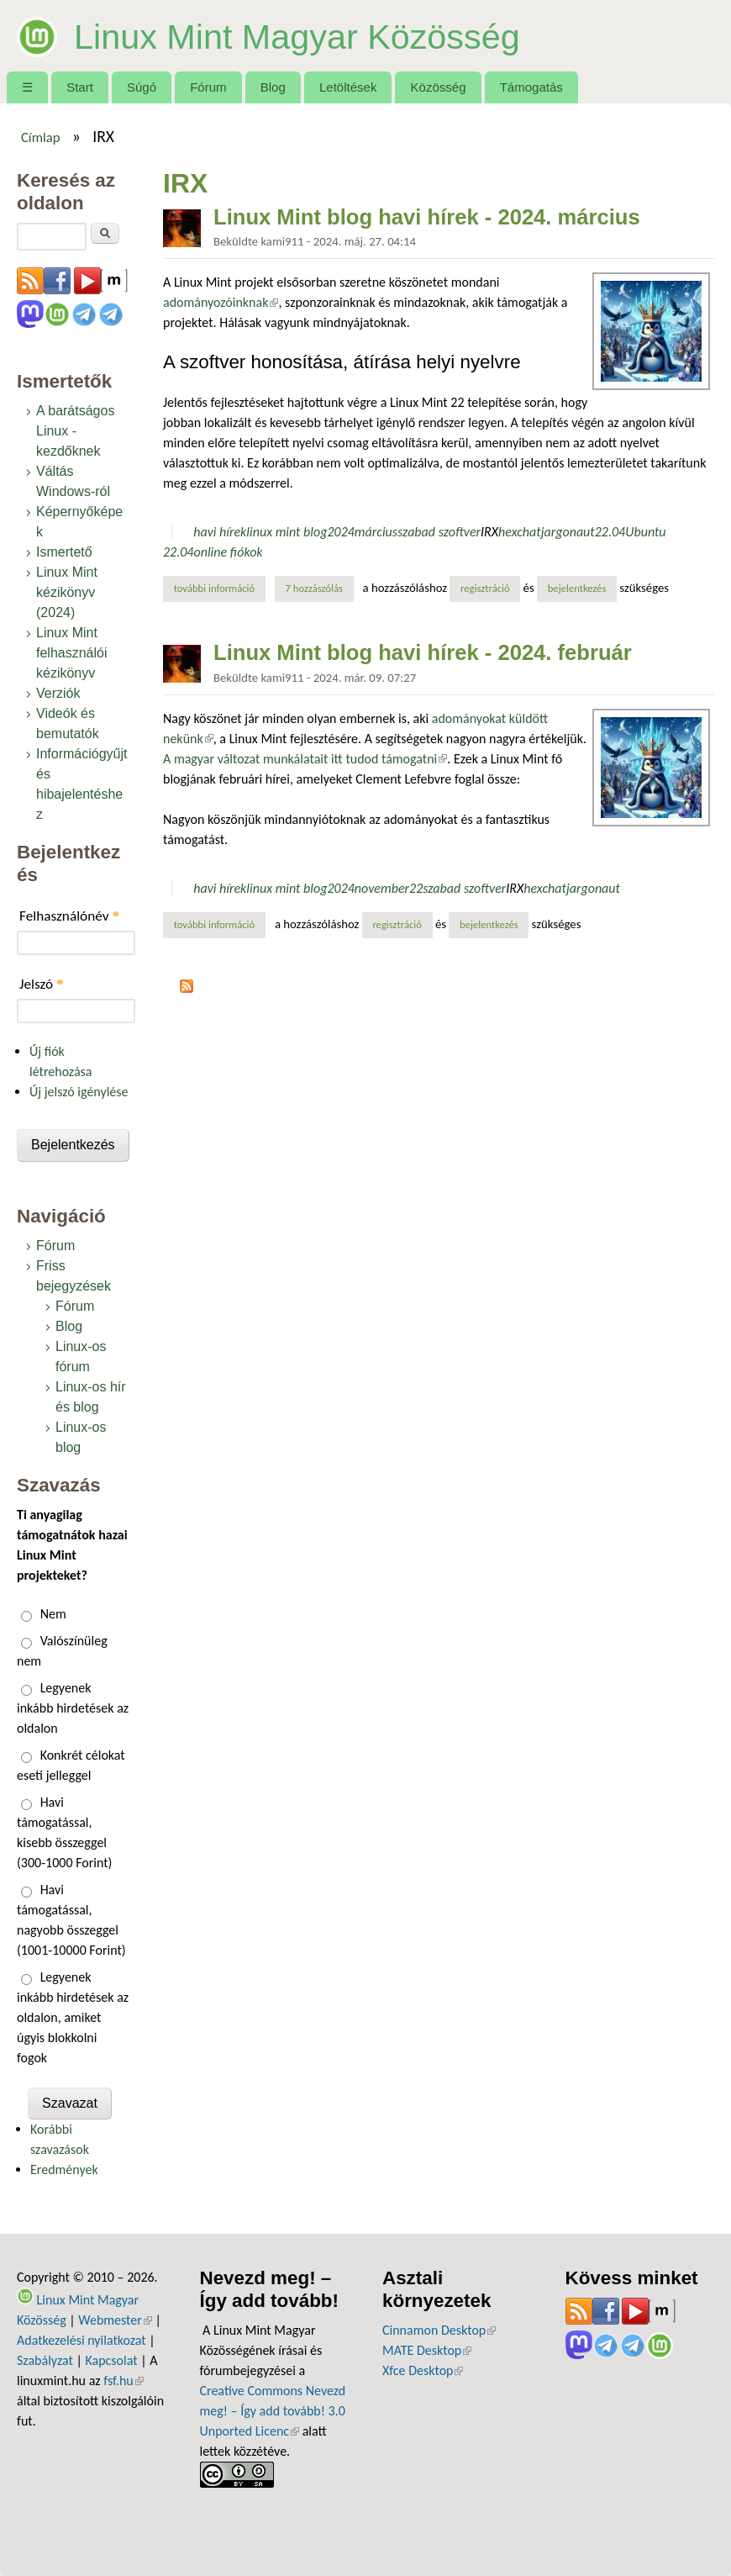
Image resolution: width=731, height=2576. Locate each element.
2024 (340, 532)
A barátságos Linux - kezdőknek (75, 431)
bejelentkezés (577, 588)
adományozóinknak (220, 302)
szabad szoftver (439, 532)
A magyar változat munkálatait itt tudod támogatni (305, 759)
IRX (489, 532)
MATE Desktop (426, 2350)
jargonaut (568, 532)
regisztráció (485, 588)
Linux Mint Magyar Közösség (315, 35)
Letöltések (348, 87)
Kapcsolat (111, 2360)
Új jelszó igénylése (79, 1092)
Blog (273, 87)
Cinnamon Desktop (439, 2330)
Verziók (58, 693)
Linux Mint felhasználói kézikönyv (72, 653)
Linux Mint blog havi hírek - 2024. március (426, 217)
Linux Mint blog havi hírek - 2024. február (422, 652)
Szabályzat (45, 2360)
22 (416, 888)
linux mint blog (286, 532)
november (382, 888)
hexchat (519, 532)
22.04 (610, 532)
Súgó (141, 87)
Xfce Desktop (422, 2370)
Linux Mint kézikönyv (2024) (66, 592)
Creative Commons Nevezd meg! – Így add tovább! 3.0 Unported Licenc (273, 2411)
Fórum (208, 87)
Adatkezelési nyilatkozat (81, 2340)
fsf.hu (123, 2381)
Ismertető (64, 552)
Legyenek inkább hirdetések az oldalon (73, 1708)
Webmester (115, 2320)
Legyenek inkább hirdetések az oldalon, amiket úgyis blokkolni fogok (73, 2017)
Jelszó (41, 984)
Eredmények (64, 2169)
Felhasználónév (69, 916)
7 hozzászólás (314, 588)
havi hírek (219, 532)
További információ (220, 587)
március (376, 532)
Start (79, 87)
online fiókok (227, 552)
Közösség (438, 87)
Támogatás (531, 87)
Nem (53, 1614)
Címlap (40, 137)
